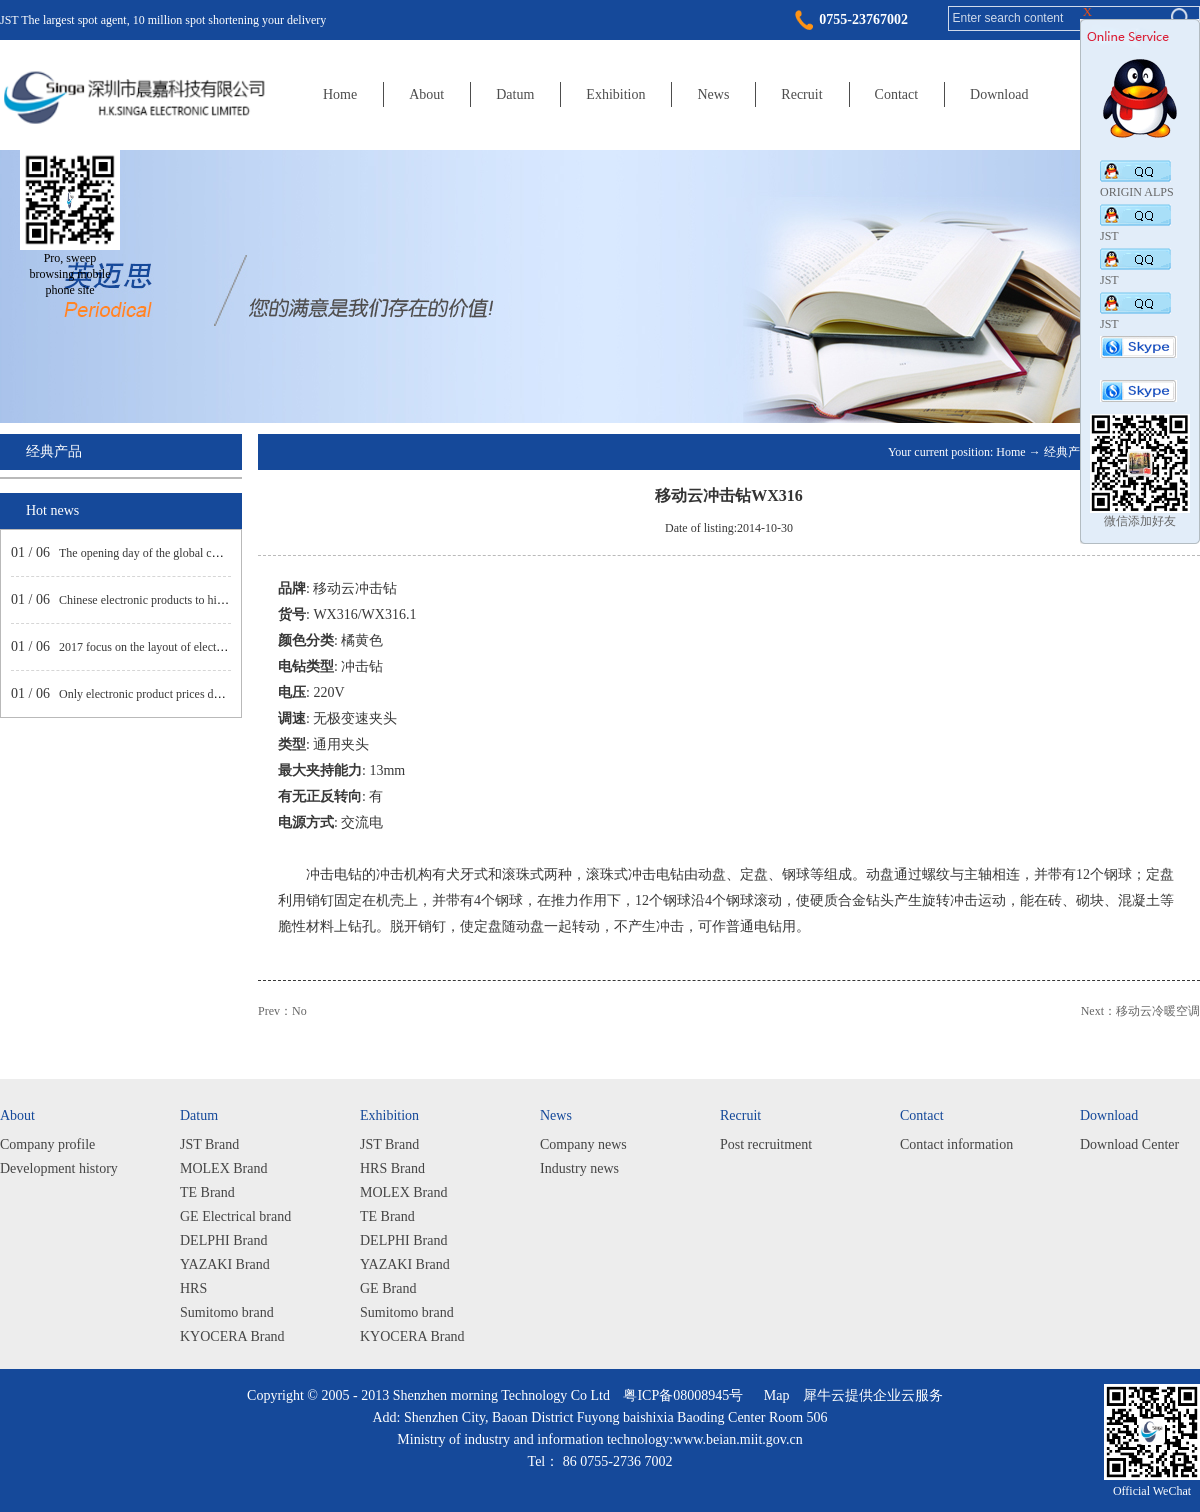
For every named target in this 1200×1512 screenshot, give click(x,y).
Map (773, 1395)
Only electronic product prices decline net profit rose (186, 694)
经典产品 (1068, 452)
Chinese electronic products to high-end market (173, 600)
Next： (1140, 1011)
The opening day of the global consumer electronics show (197, 553)
